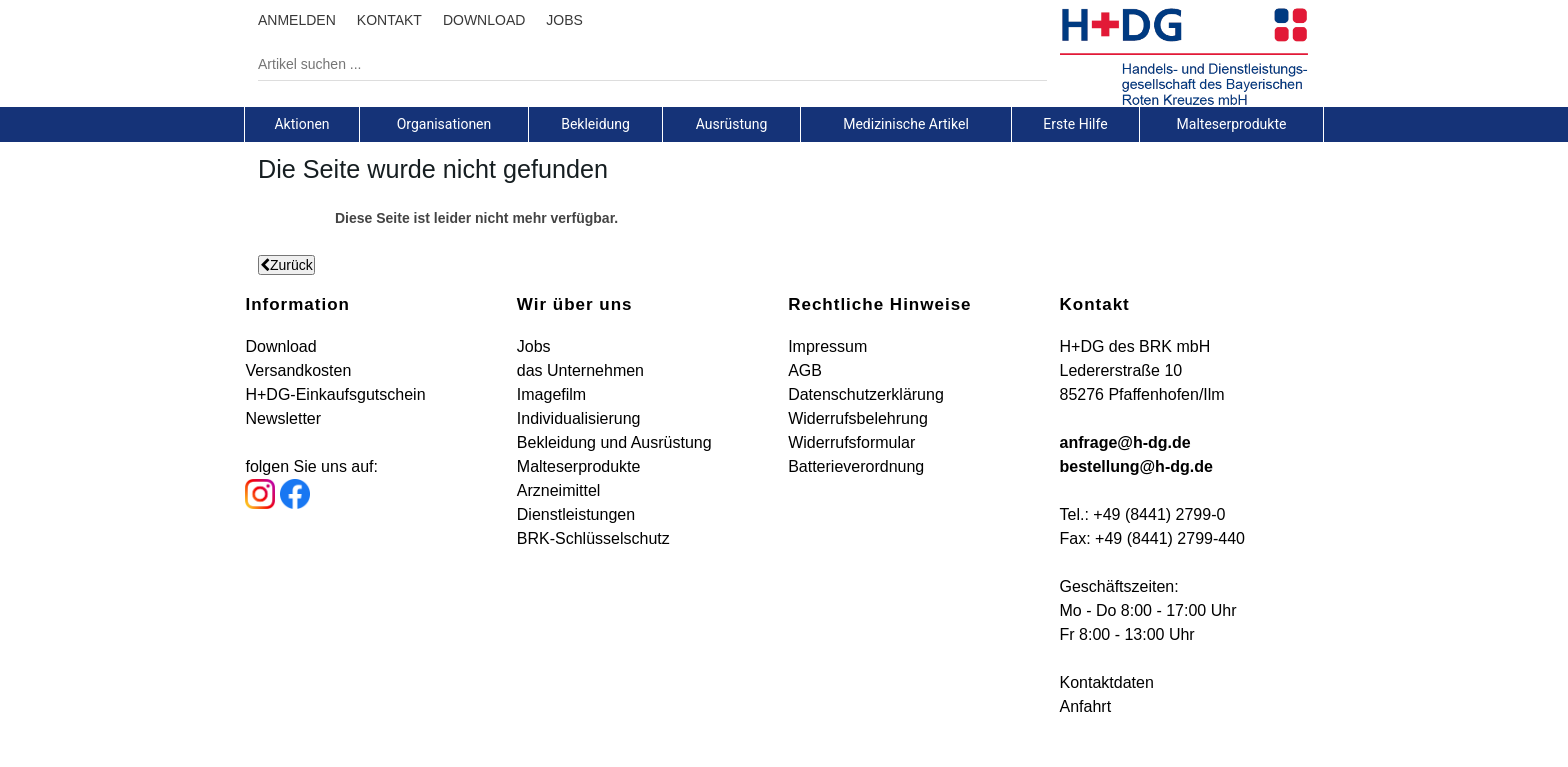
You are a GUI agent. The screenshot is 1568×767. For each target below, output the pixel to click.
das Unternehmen (580, 370)
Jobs (534, 346)
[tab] (302, 124)
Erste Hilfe (1075, 124)
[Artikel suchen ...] (637, 64)
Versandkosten (298, 370)
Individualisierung (579, 418)
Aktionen (301, 124)
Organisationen (444, 124)
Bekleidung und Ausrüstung (614, 442)
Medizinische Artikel (906, 124)
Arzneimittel (559, 490)
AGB (805, 370)
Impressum (827, 346)
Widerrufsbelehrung (858, 418)
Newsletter (283, 418)
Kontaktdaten (1107, 682)
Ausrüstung (732, 124)
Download (280, 346)
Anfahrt (1086, 706)
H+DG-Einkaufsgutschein (335, 394)
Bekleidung (595, 124)
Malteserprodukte (1232, 124)
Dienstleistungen (576, 514)
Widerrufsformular (851, 442)
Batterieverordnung (856, 466)
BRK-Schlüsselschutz (593, 538)
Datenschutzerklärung (866, 394)
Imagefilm (551, 394)
